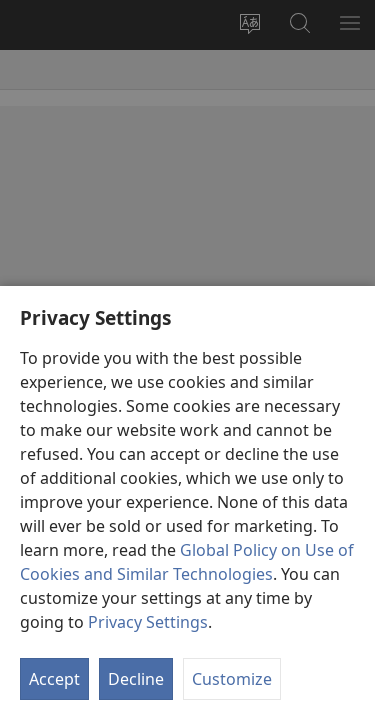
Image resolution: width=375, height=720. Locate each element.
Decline (136, 679)
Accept (54, 679)
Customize (232, 679)
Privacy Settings (148, 622)
